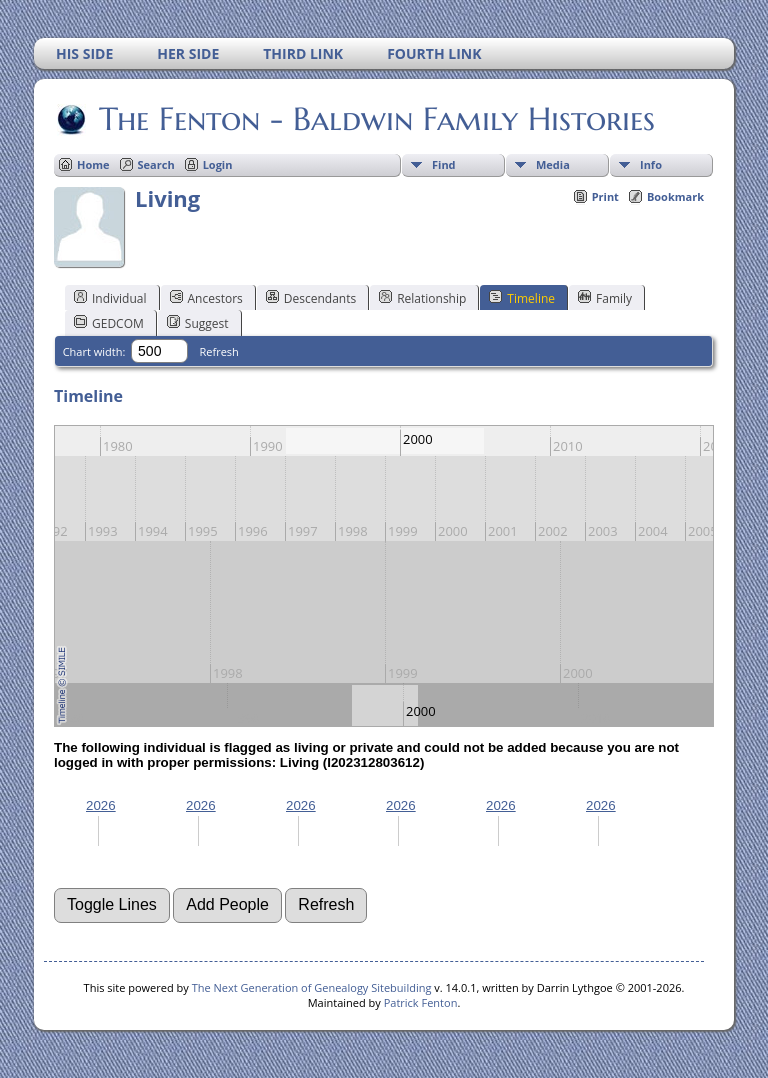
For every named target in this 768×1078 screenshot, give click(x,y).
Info (651, 164)
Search (156, 164)
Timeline (522, 298)
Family (605, 298)
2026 (101, 805)
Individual (110, 298)
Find (444, 164)
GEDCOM (109, 323)
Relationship (422, 298)
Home (93, 164)
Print (605, 196)
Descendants (311, 298)
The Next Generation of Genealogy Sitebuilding (312, 987)
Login (218, 164)
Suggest (198, 323)
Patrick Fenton (421, 1002)
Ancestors (206, 298)
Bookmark (675, 196)
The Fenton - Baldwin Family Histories (375, 119)
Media (553, 164)
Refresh (219, 351)
